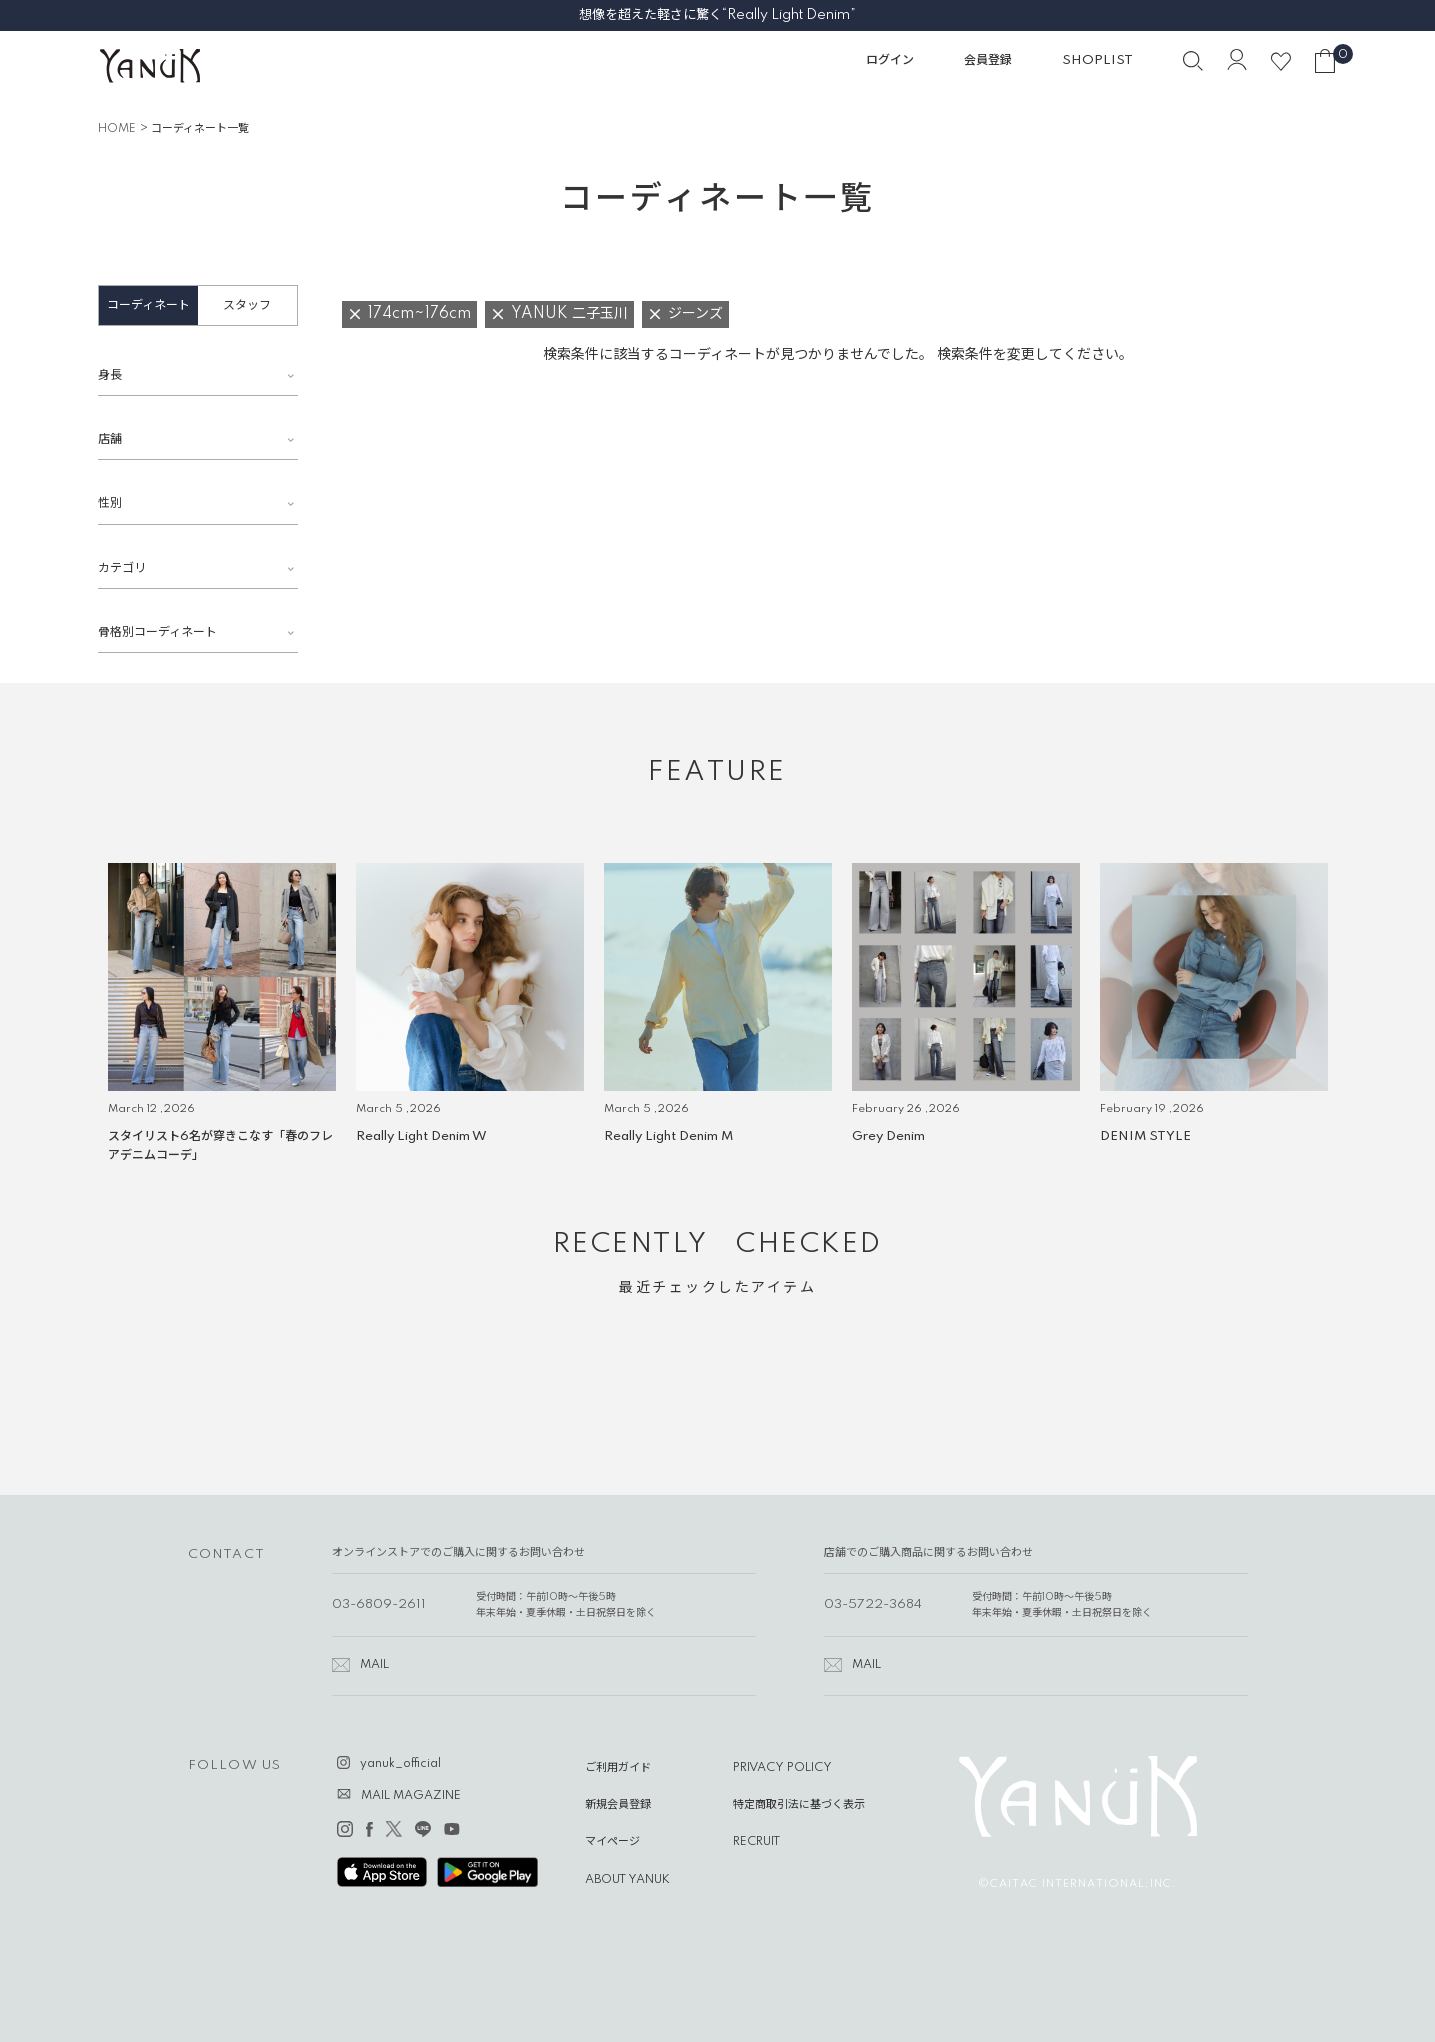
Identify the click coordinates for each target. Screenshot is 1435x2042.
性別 (110, 503)
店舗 (110, 439)
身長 (110, 375)
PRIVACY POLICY (782, 1768)
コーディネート (148, 305)
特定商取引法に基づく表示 (799, 1805)
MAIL (374, 1665)
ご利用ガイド (618, 1768)
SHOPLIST (1097, 60)
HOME (117, 129)
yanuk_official (400, 1764)
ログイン (890, 60)
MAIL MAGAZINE (411, 1796)
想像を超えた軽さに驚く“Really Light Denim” (717, 15)
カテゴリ (122, 568)
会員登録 (988, 60)
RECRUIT (756, 1842)
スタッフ (247, 305)
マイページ (612, 1842)
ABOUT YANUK (627, 1880)
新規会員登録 (618, 1805)
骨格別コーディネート (157, 632)
